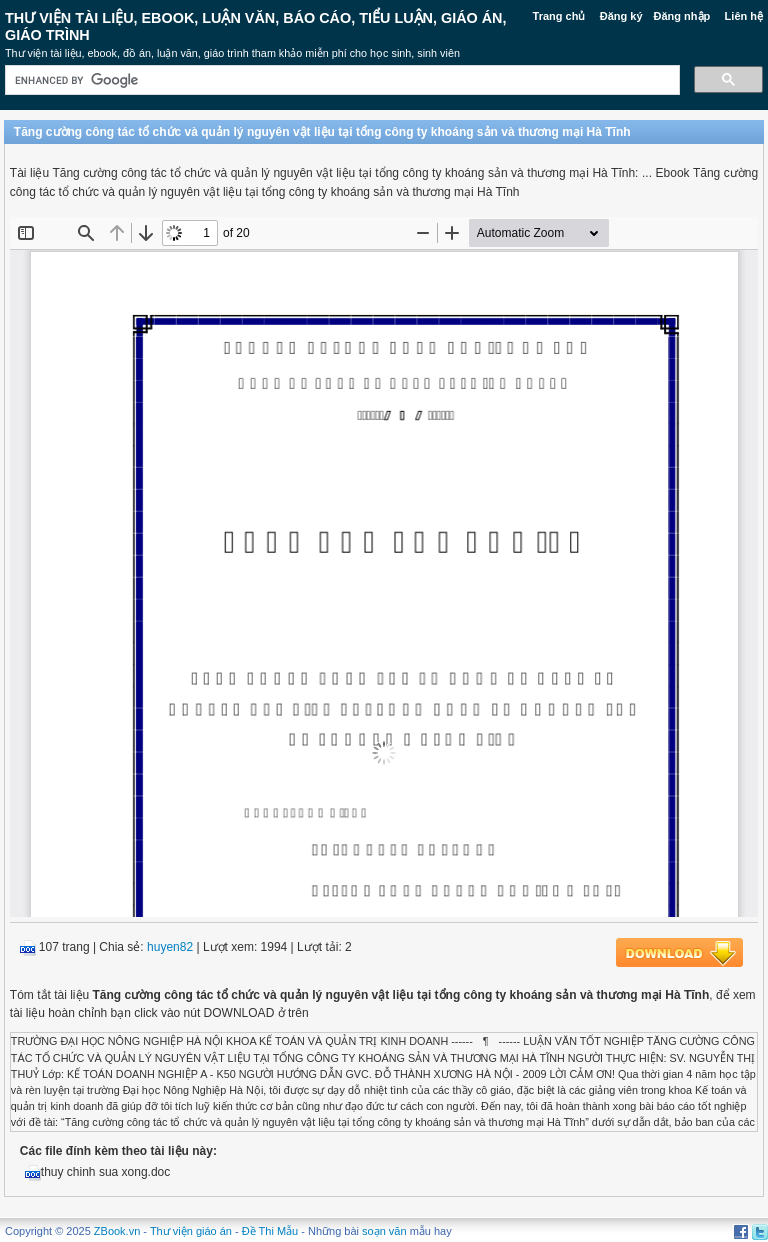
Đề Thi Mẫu (270, 1231)
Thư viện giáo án (191, 1231)
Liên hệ (744, 16)
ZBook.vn (117, 1231)
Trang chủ (559, 16)
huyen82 (170, 947)
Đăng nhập (682, 16)
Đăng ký (621, 16)
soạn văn (384, 1231)
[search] (340, 80)
